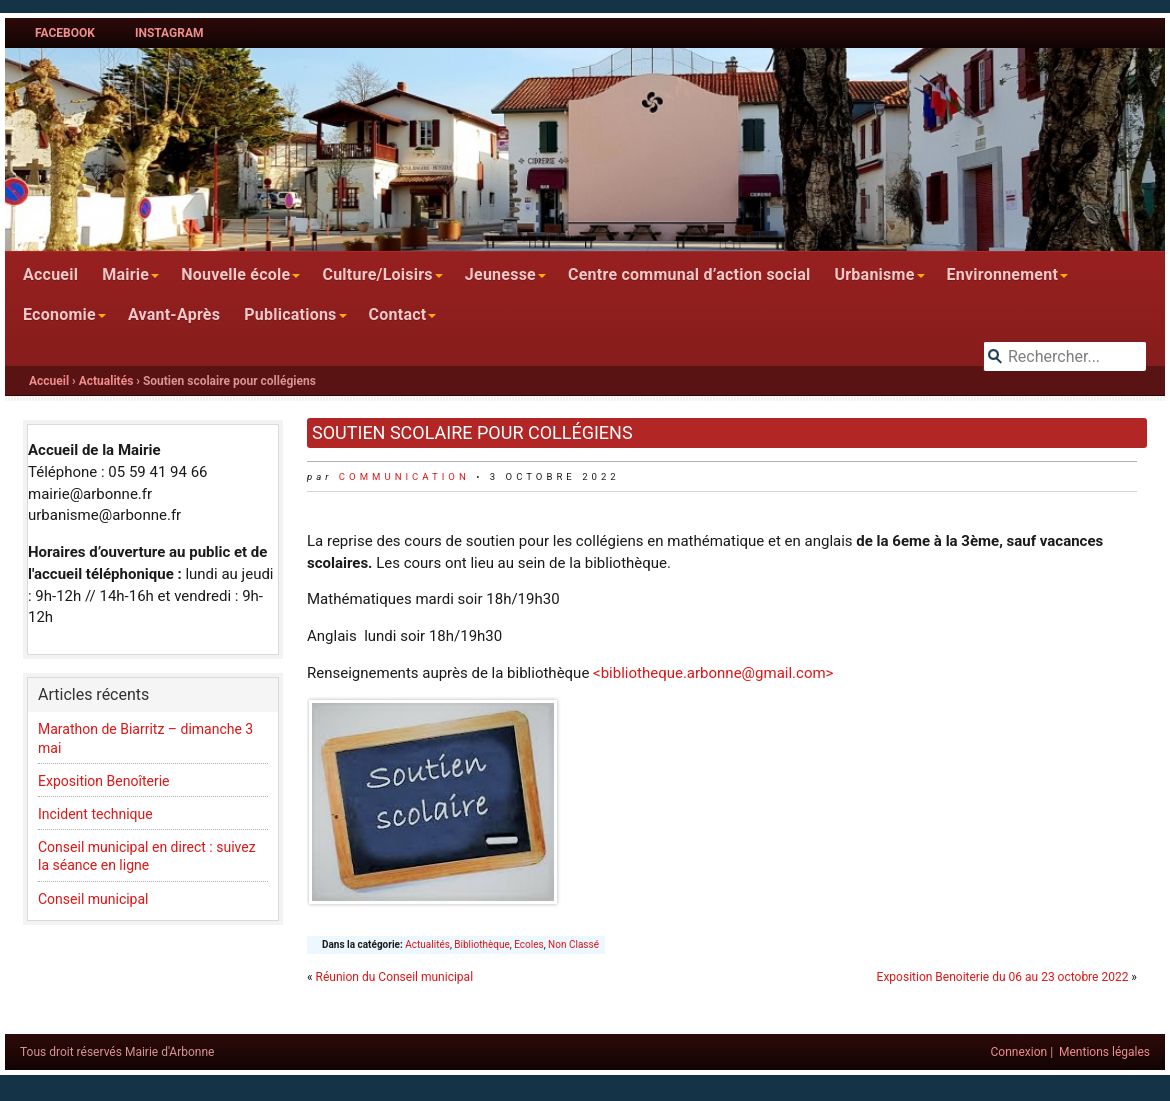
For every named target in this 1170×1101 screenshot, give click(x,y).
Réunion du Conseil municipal (394, 977)
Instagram (169, 33)
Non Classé (573, 944)
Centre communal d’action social (689, 274)
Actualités (106, 381)
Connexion (1019, 1052)
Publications (290, 314)
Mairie (125, 274)
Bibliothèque (481, 944)
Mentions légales (1104, 1052)
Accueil (50, 274)
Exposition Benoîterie (105, 781)
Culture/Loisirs (377, 274)
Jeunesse (500, 274)
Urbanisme (874, 274)
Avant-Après (174, 314)
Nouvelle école (235, 274)
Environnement (1003, 274)
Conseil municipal (93, 899)
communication (404, 476)
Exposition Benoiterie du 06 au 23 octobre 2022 (1003, 977)
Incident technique (95, 814)
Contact (398, 314)
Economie (59, 314)
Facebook (65, 33)
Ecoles (528, 944)
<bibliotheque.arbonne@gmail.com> (713, 673)
